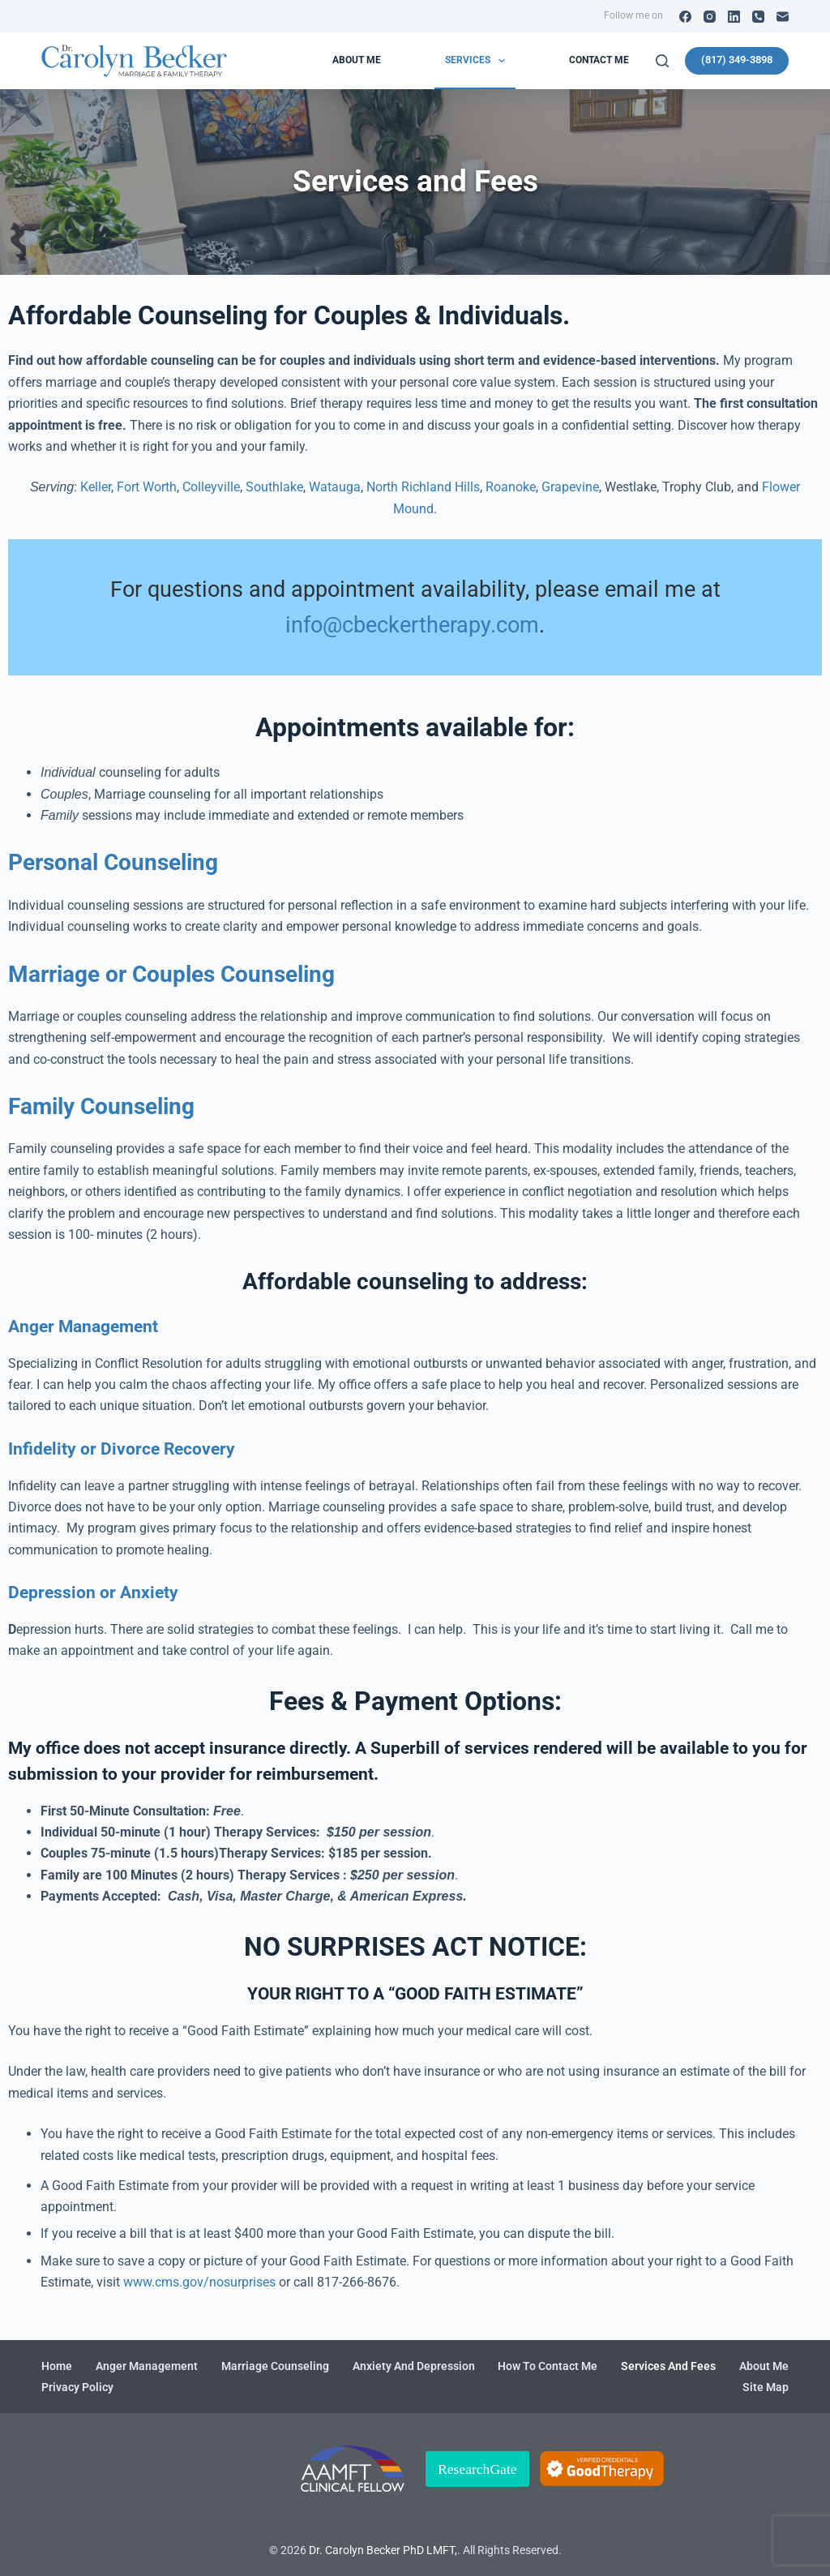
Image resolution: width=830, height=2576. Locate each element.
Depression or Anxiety (93, 1592)
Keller (95, 487)
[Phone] (758, 17)
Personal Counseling (113, 862)
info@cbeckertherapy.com (412, 624)
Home (56, 2366)
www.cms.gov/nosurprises (199, 2282)
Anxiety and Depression (414, 2366)
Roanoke (511, 487)
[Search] (662, 60)
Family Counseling (101, 1106)
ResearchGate (477, 2469)
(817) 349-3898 (736, 60)
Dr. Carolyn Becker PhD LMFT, (383, 2550)
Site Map (765, 2387)
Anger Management (83, 1326)
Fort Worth (147, 487)
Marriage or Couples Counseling (171, 974)
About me (356, 60)
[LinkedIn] (734, 17)
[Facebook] (685, 17)
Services (478, 61)
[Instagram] (710, 17)
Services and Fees (668, 2366)
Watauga (335, 487)
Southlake (274, 487)
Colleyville (211, 487)
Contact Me (599, 60)
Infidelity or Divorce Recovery (121, 1449)
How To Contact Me (547, 2366)
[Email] (783, 17)
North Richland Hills (423, 487)
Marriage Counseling (275, 2366)
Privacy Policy (77, 2387)
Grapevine (570, 487)
